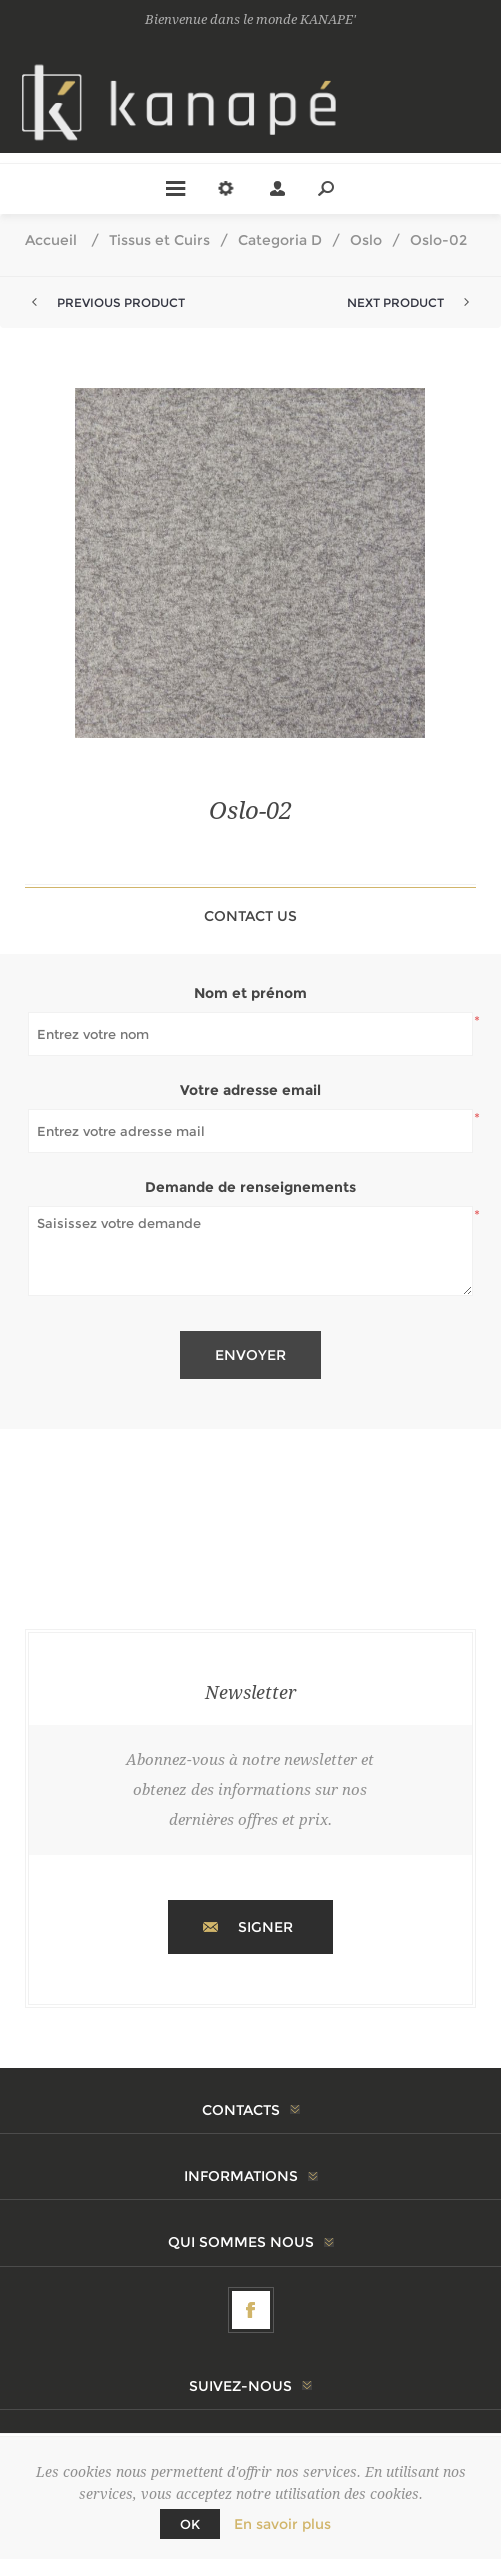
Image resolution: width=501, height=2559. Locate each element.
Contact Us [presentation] (250, 916)
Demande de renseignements (250, 1187)
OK (190, 2524)
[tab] (250, 915)
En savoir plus (282, 2524)
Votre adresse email (250, 1090)
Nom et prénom (250, 993)
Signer (265, 1927)
